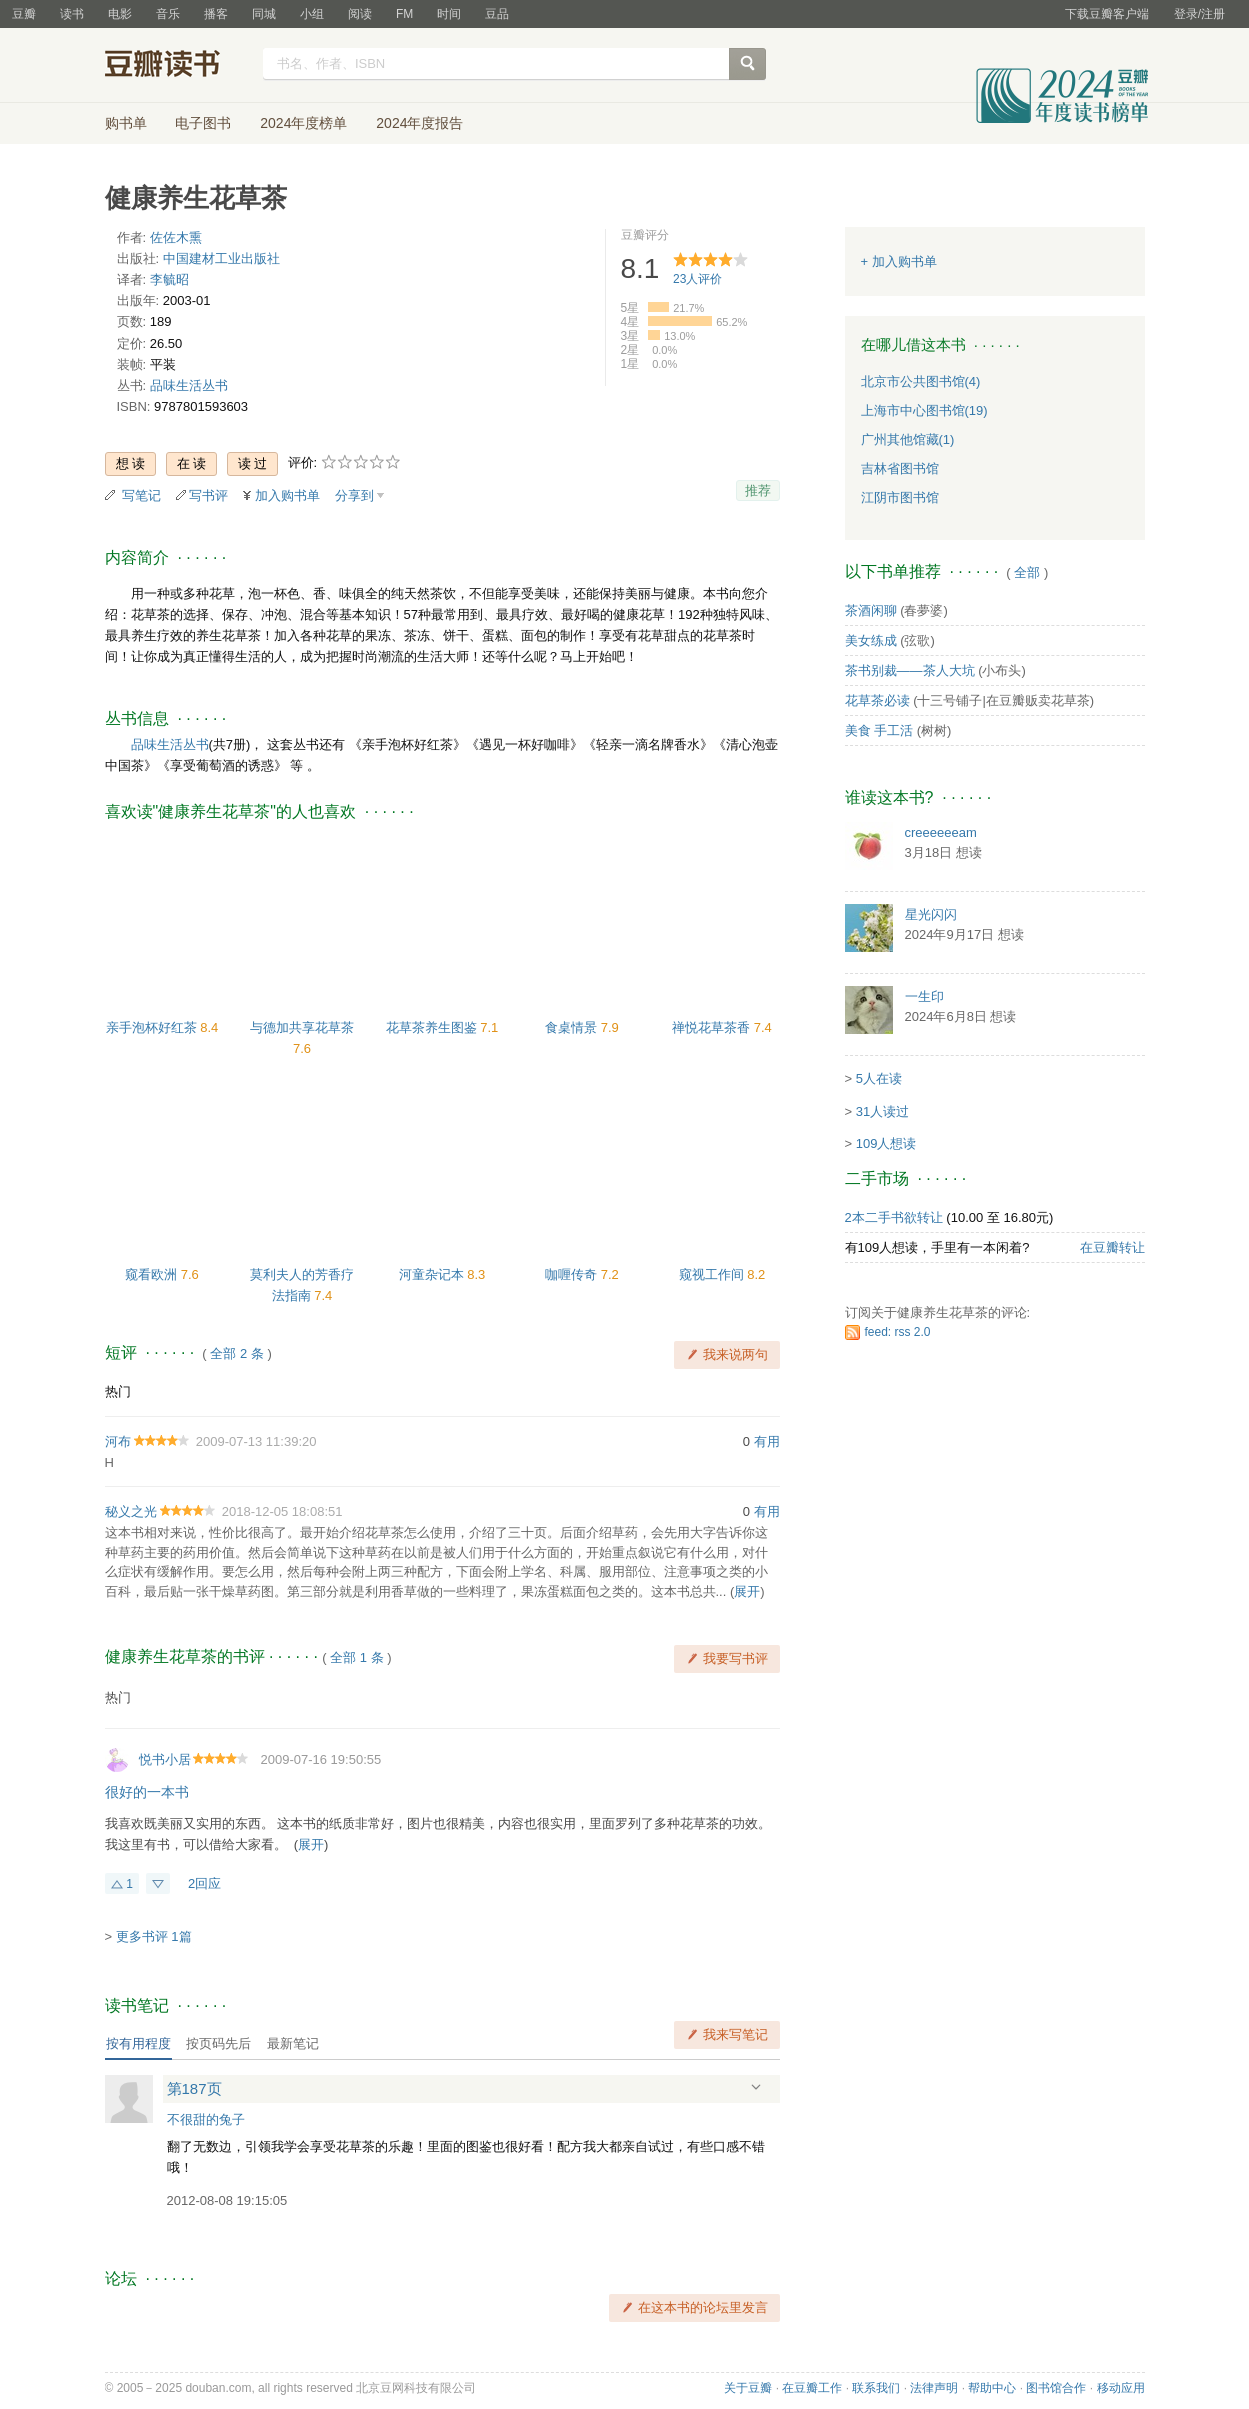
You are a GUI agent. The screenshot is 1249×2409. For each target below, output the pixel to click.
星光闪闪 (931, 914)
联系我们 (876, 2388)
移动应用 (1121, 2388)
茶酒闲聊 (871, 610)
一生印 (924, 996)
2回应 (204, 1883)
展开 (747, 1591)
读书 (72, 14)
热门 (118, 1391)
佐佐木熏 (176, 237)
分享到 (354, 495)
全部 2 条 (236, 1353)
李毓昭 (169, 279)
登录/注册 (1199, 14)
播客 (216, 14)
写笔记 (141, 495)
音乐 (168, 14)
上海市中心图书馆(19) (924, 410)
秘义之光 (131, 1511)
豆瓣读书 (177, 66)
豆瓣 (24, 14)
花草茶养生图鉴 (433, 1027)
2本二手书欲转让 (894, 1217)
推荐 (758, 490)
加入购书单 (287, 495)
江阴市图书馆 (900, 497)
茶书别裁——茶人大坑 (910, 670)
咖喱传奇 (573, 1274)
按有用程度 (138, 2043)
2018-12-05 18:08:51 (282, 1511)
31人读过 (882, 1111)
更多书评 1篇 (154, 1936)
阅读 (360, 14)
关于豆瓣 (748, 2388)
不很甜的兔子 (206, 2119)
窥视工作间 (713, 1274)
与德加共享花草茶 (302, 1027)
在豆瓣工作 (812, 2388)
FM (404, 14)
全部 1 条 (356, 1657)
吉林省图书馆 (900, 468)
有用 (767, 1441)
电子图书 (203, 123)
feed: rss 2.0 (898, 1332)
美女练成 (871, 640)
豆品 (497, 14)
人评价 (697, 279)
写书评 (208, 495)
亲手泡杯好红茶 (153, 1027)
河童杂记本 (433, 1274)
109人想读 (886, 1143)
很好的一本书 (147, 1792)
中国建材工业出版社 (221, 258)
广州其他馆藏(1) (908, 439)
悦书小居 (165, 1759)
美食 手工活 (879, 730)
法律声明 (934, 2388)
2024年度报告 (419, 123)
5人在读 (879, 1078)
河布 (118, 1441)
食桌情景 (573, 1027)
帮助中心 (992, 2388)
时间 (449, 14)
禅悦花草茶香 (713, 1027)
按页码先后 (218, 2043)
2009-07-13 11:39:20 (256, 1441)
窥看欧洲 (153, 1274)
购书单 (126, 123)
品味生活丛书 (189, 385)
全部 (1027, 572)
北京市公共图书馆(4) (921, 381)
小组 (312, 14)
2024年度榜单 (303, 123)
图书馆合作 (1056, 2388)
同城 (264, 14)
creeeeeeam (941, 832)
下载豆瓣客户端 (1107, 14)
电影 (120, 14)
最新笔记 (293, 2043)
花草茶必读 (877, 700)
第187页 (194, 2088)
